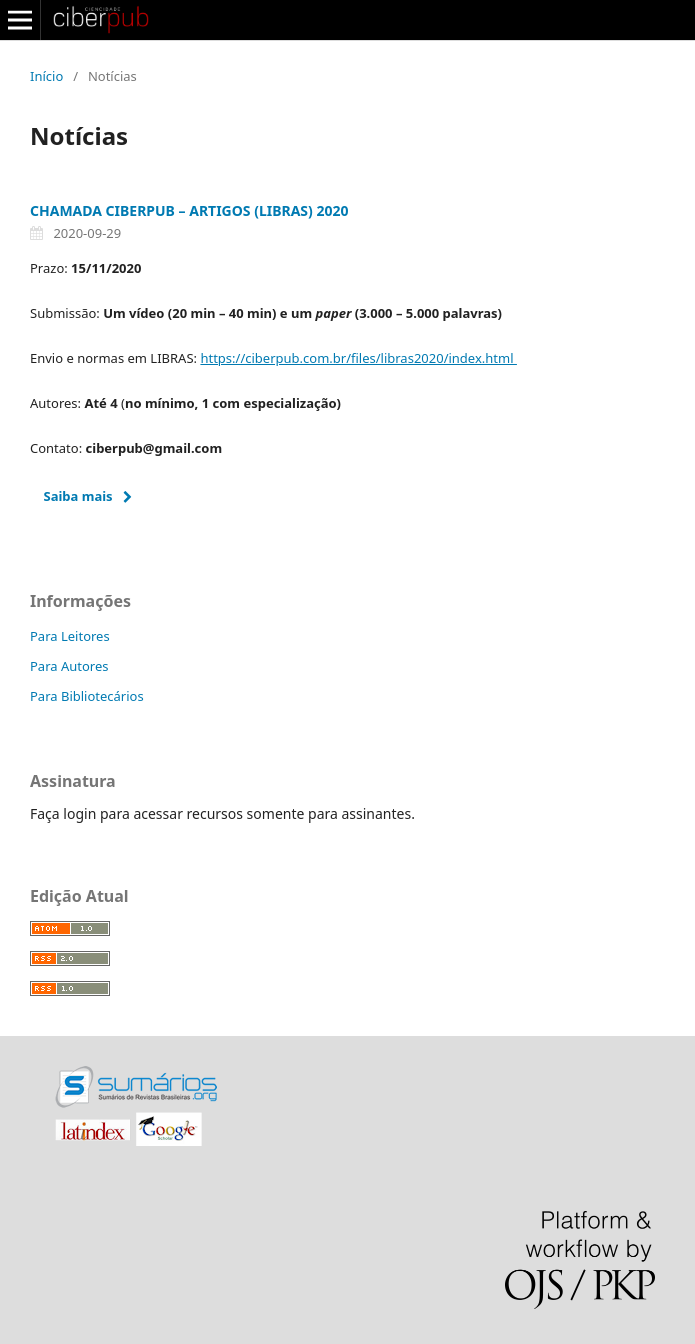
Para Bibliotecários (87, 696)
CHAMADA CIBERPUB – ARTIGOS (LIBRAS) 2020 (189, 210)
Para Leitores (70, 636)
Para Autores (69, 666)
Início (46, 76)
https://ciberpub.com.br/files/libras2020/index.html (358, 358)
